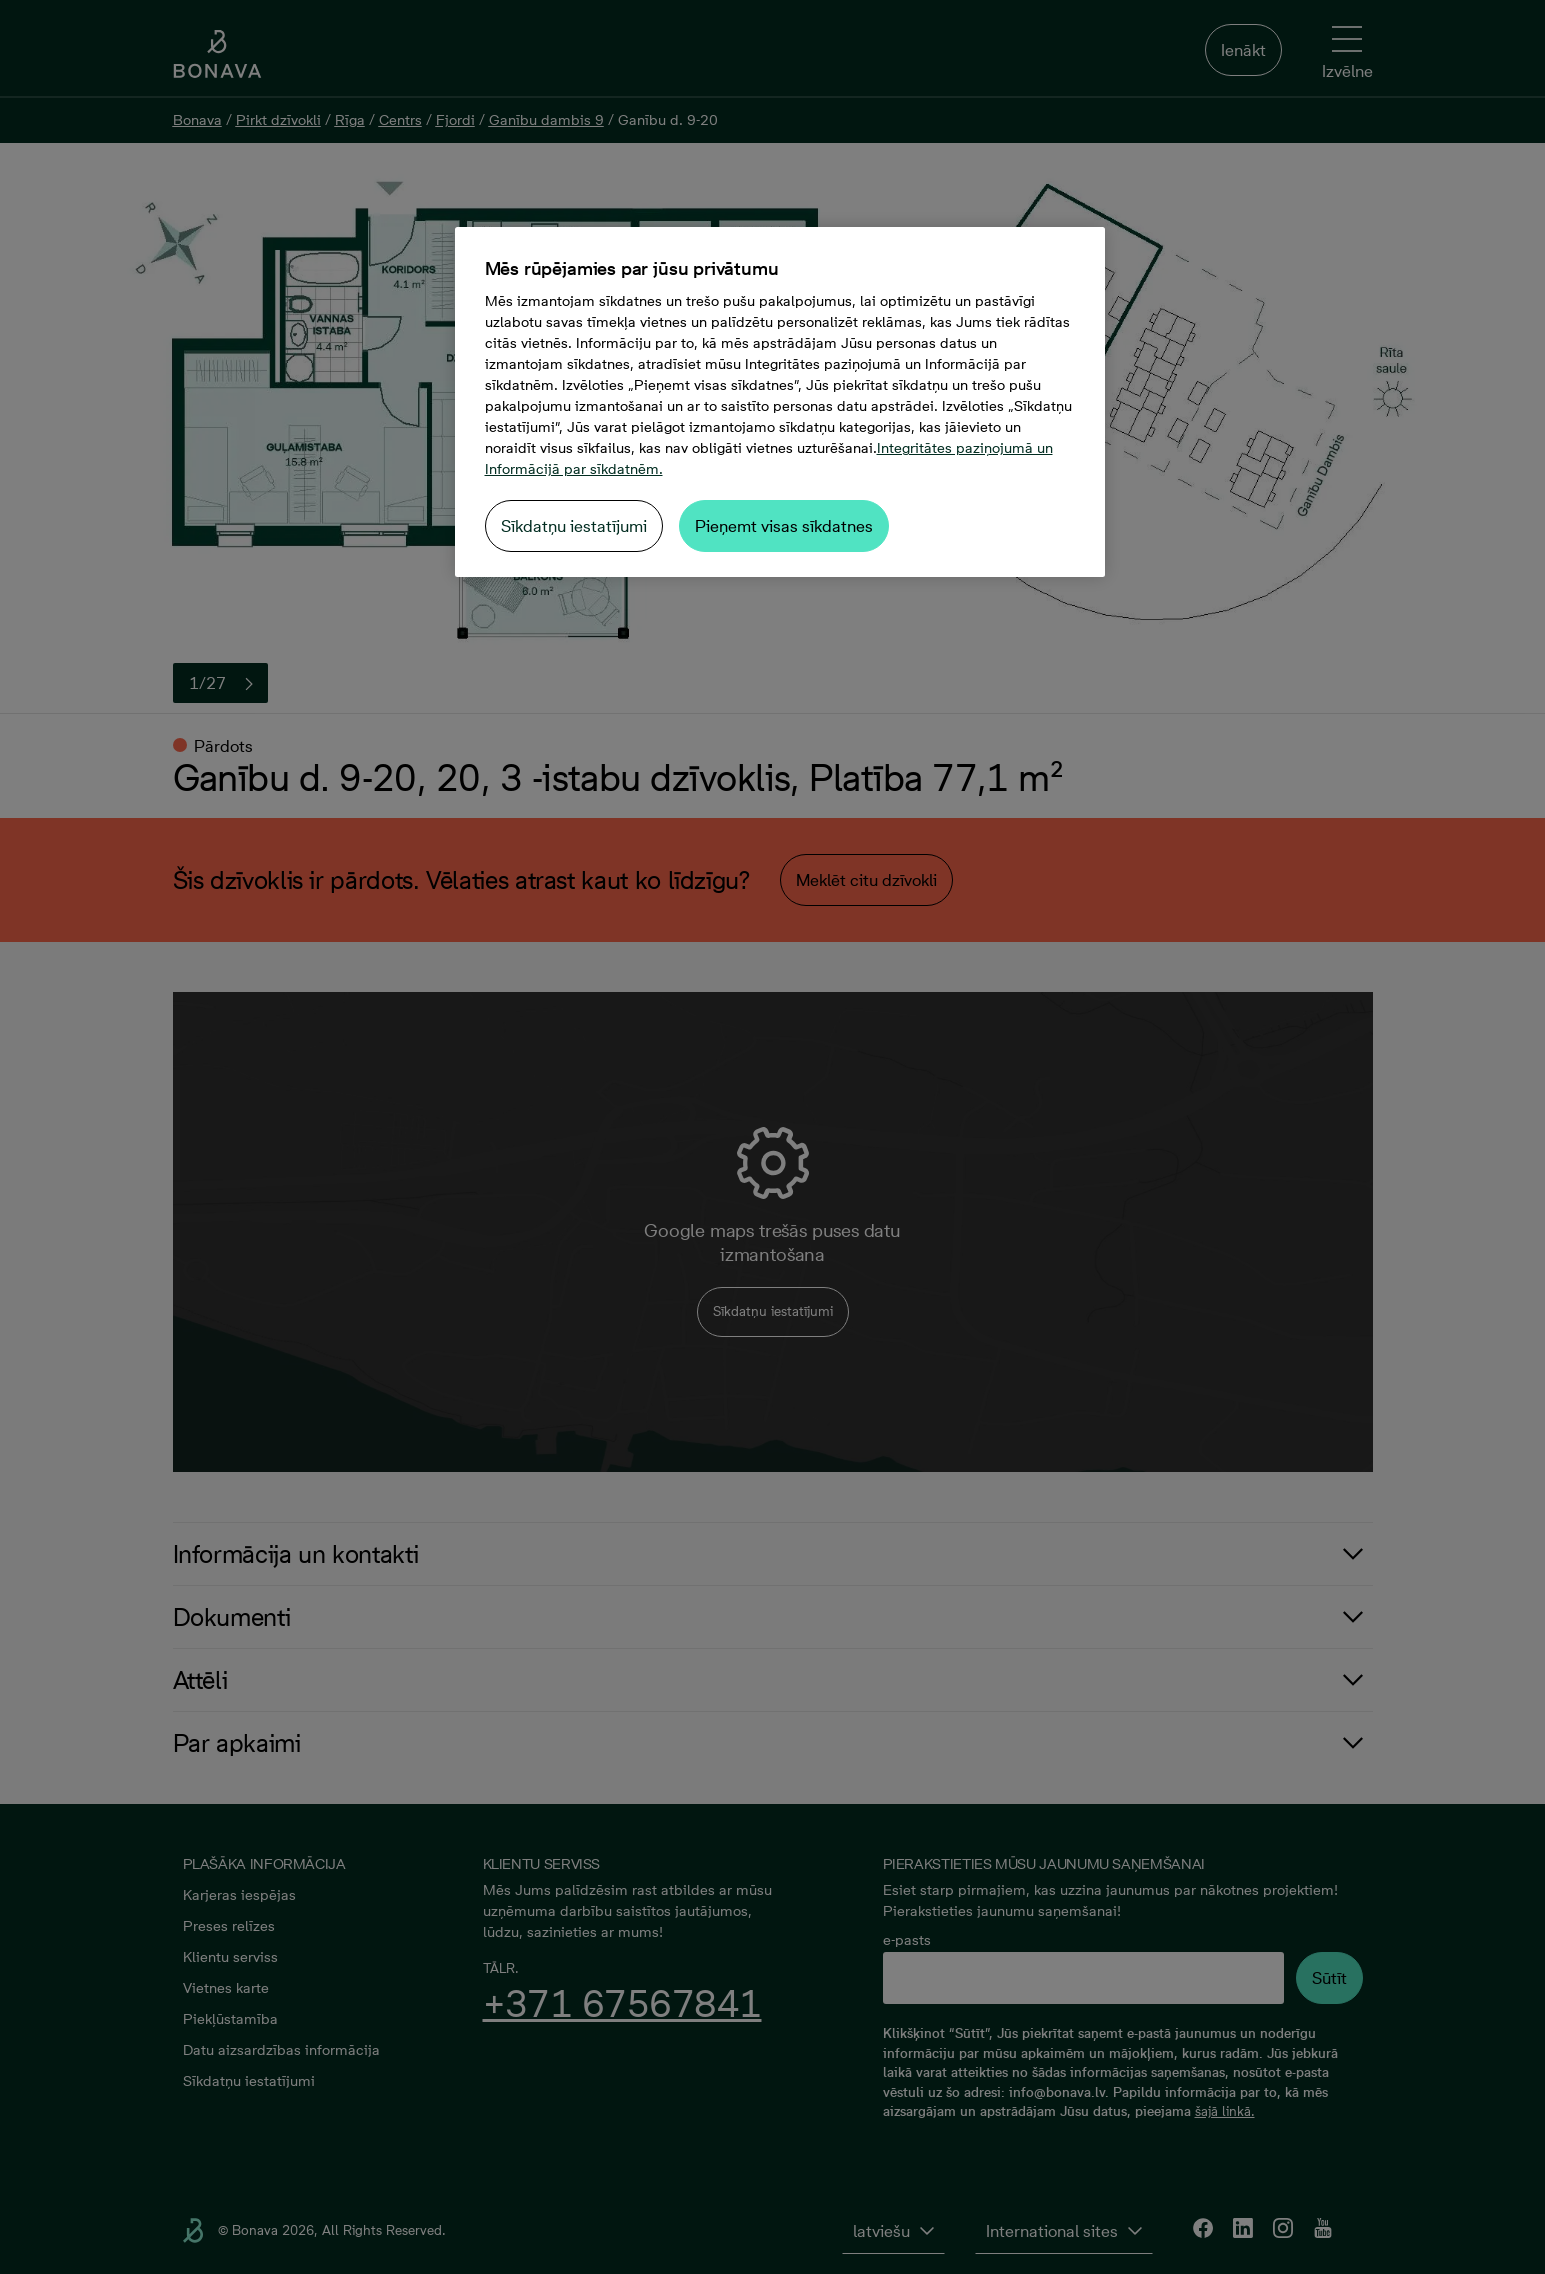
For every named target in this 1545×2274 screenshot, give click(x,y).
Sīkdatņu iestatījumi (574, 526)
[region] (780, 402)
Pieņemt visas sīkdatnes (784, 526)
